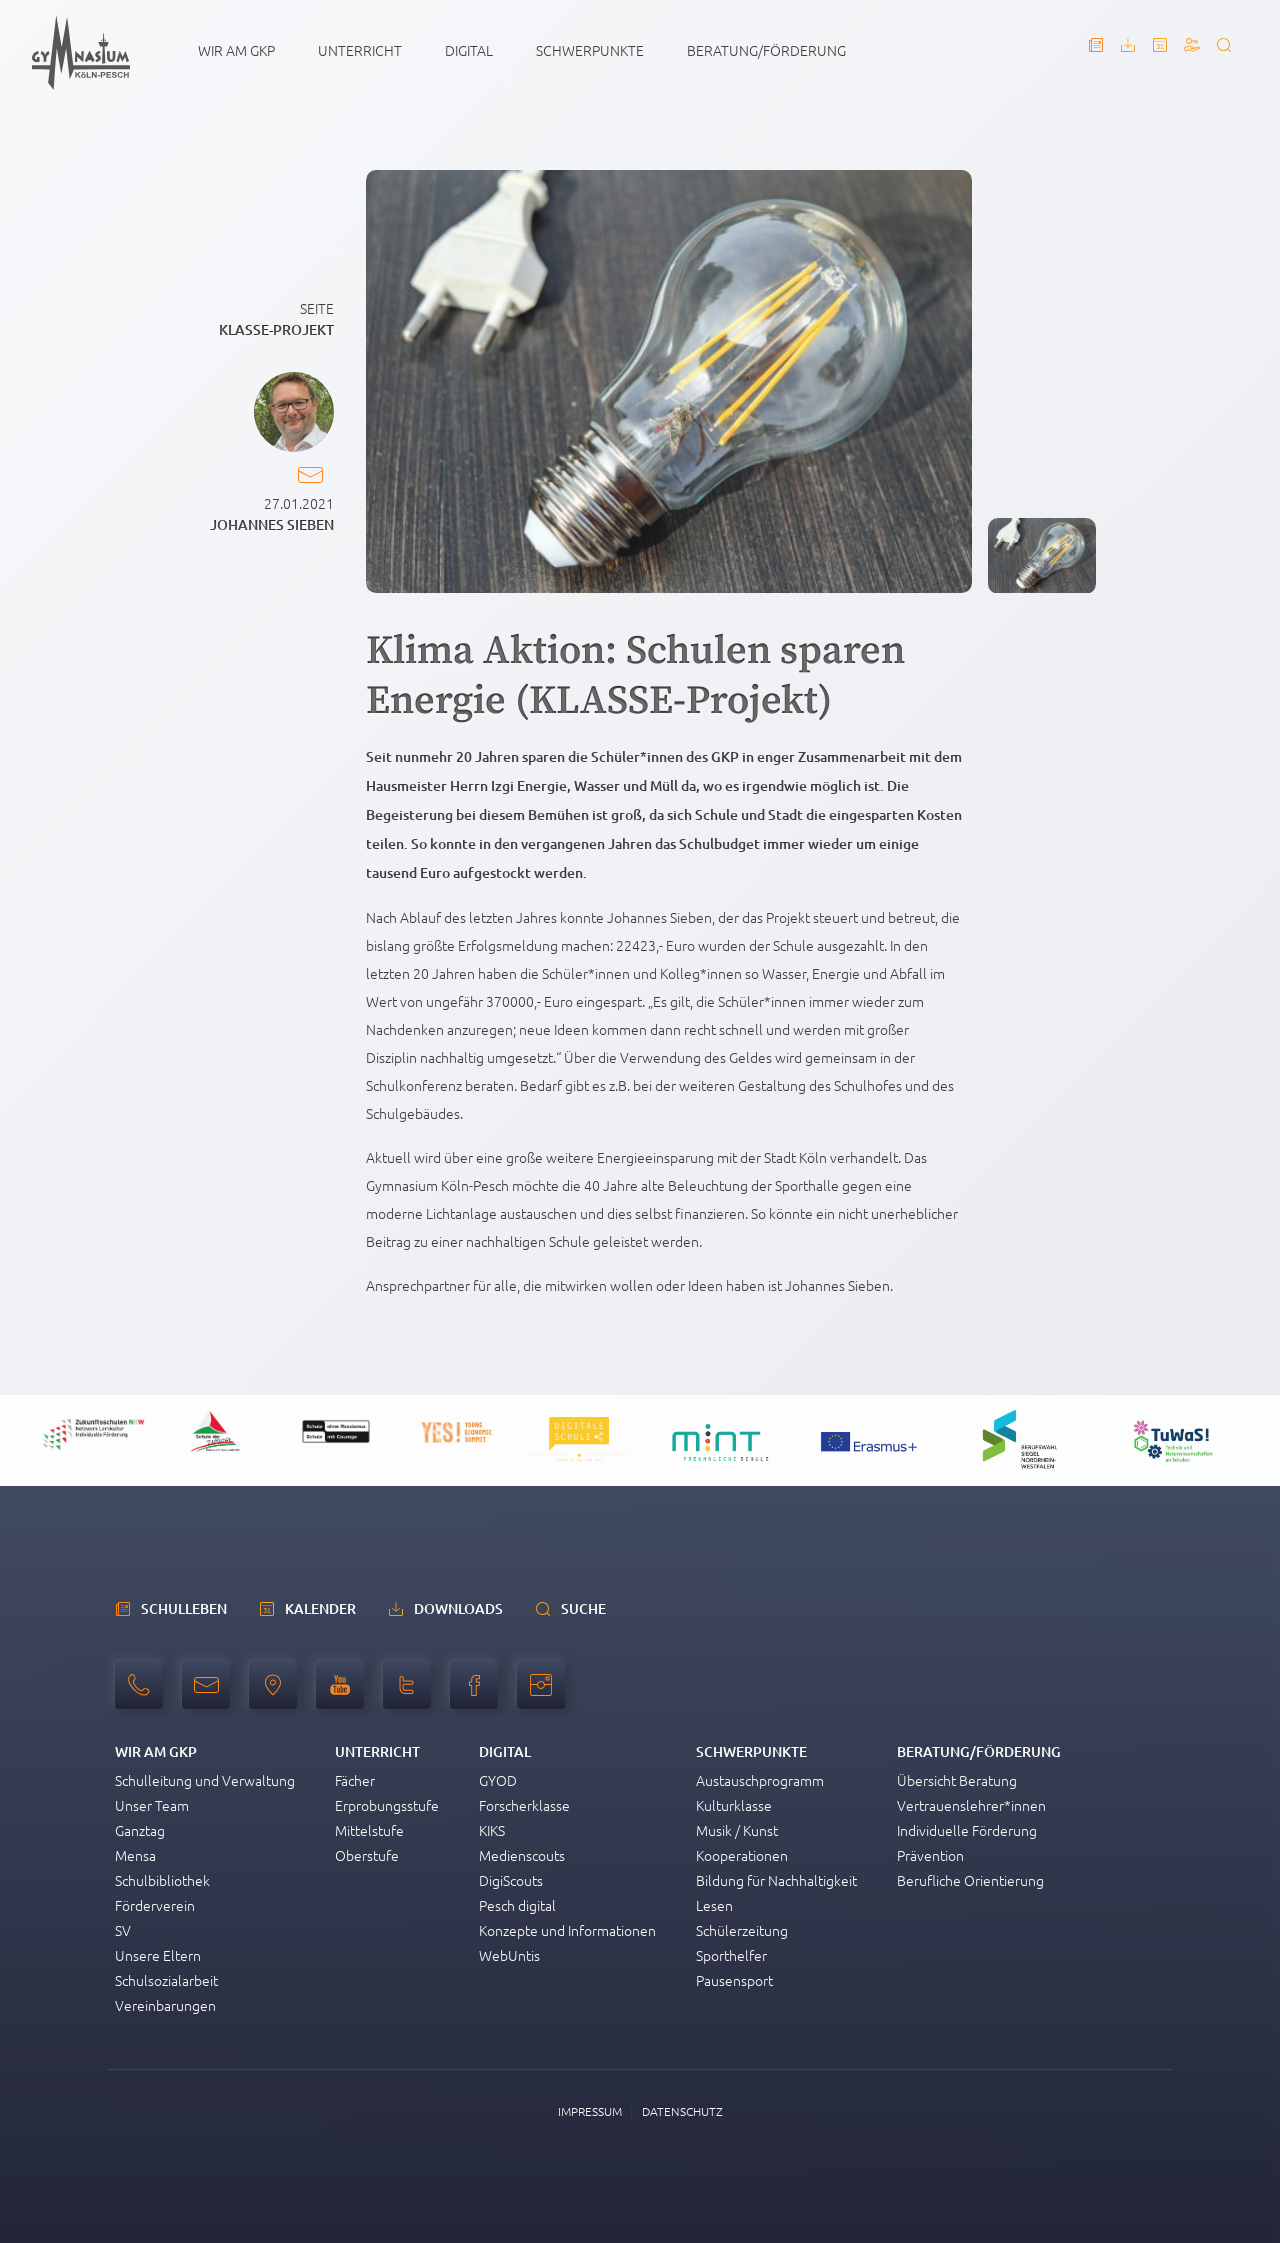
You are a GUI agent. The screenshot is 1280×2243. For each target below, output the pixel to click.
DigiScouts (511, 1880)
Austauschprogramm (760, 1780)
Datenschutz (682, 2111)
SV (123, 1930)
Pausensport (734, 1980)
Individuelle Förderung (967, 1830)
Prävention (930, 1855)
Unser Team (152, 1805)
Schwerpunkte (590, 50)
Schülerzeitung (742, 1930)
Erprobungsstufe (387, 1805)
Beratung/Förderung (766, 50)
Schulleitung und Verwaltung (205, 1780)
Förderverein (155, 1905)
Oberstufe (367, 1855)
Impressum (590, 2111)
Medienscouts (522, 1855)
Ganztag (140, 1830)
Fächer (355, 1780)
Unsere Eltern (158, 1955)
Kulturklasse (734, 1805)
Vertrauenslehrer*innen (971, 1805)
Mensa (135, 1855)
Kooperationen (742, 1855)
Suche (583, 1608)
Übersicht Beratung (957, 1780)
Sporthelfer (731, 1955)
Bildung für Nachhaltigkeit (776, 1880)
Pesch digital (517, 1905)
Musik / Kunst (737, 1830)
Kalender (320, 1608)
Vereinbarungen (165, 2005)
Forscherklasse (524, 1805)
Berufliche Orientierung (970, 1880)
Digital (469, 50)
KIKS (492, 1830)
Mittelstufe (369, 1830)
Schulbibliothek (162, 1880)
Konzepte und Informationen (567, 1930)
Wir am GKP (236, 50)
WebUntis (509, 1955)
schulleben (184, 1608)
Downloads (458, 1608)
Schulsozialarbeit (166, 1980)
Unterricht (360, 50)
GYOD (498, 1780)
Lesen (714, 1905)
